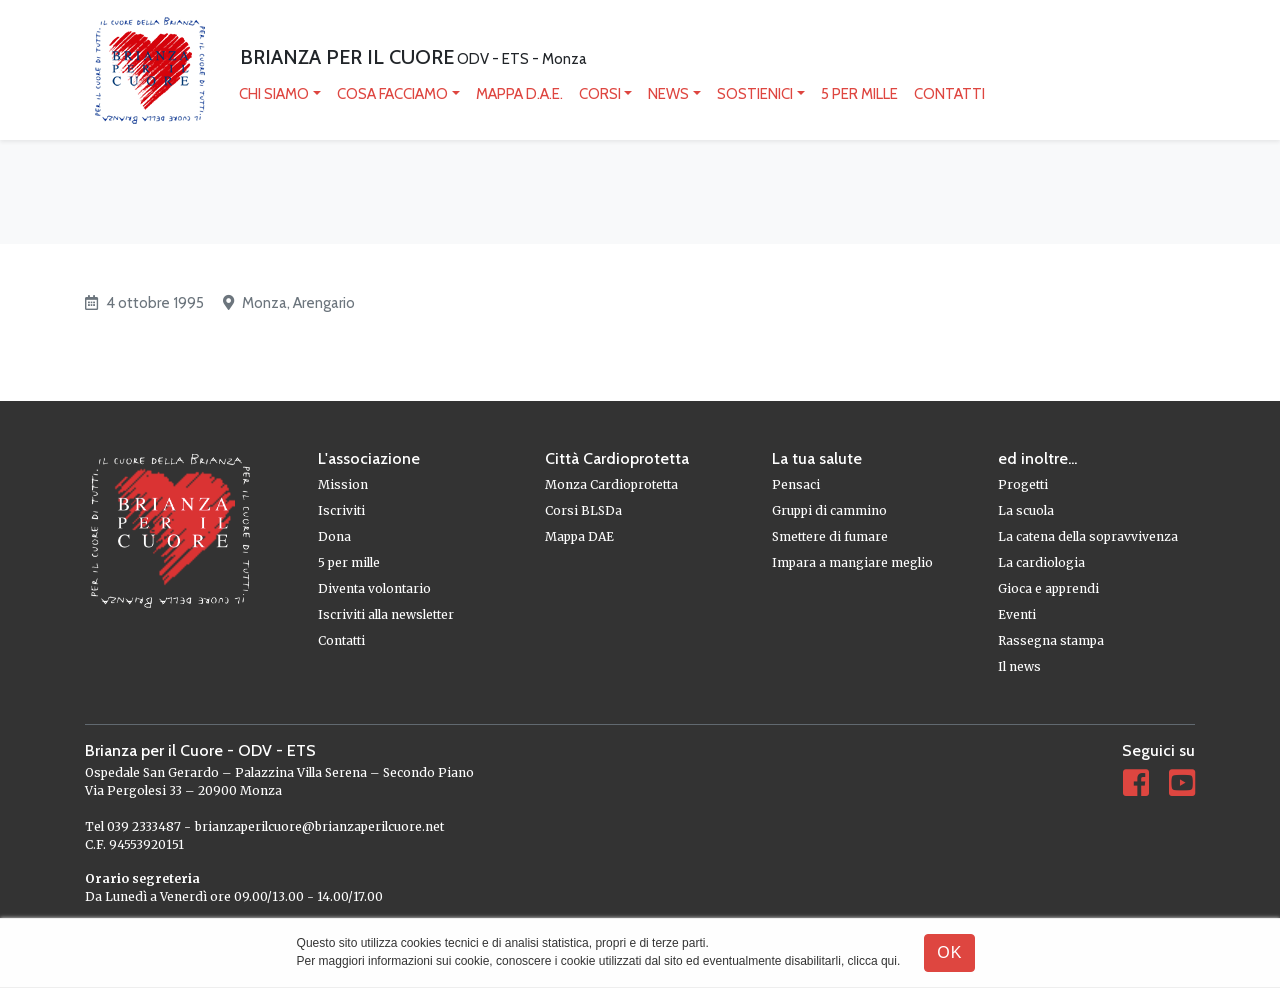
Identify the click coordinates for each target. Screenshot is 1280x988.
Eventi (1017, 614)
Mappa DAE (579, 536)
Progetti (1023, 484)
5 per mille (859, 94)
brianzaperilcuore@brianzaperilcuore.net (319, 826)
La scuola (1026, 510)
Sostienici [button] (755, 94)
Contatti (949, 94)
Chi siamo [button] (274, 94)
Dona (334, 536)
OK (949, 952)
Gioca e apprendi (1048, 588)
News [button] (668, 94)
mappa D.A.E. (519, 94)
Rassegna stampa (1051, 640)
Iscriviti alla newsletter (386, 614)
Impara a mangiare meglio (852, 562)
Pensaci (796, 484)
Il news (1019, 666)
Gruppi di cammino (829, 510)
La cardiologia (1041, 562)
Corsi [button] (600, 94)
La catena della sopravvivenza (1088, 536)
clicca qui (872, 961)
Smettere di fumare (830, 536)
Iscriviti (341, 510)
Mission (343, 484)
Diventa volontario (374, 588)
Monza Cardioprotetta (611, 484)
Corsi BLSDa (583, 510)
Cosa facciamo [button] (392, 94)
